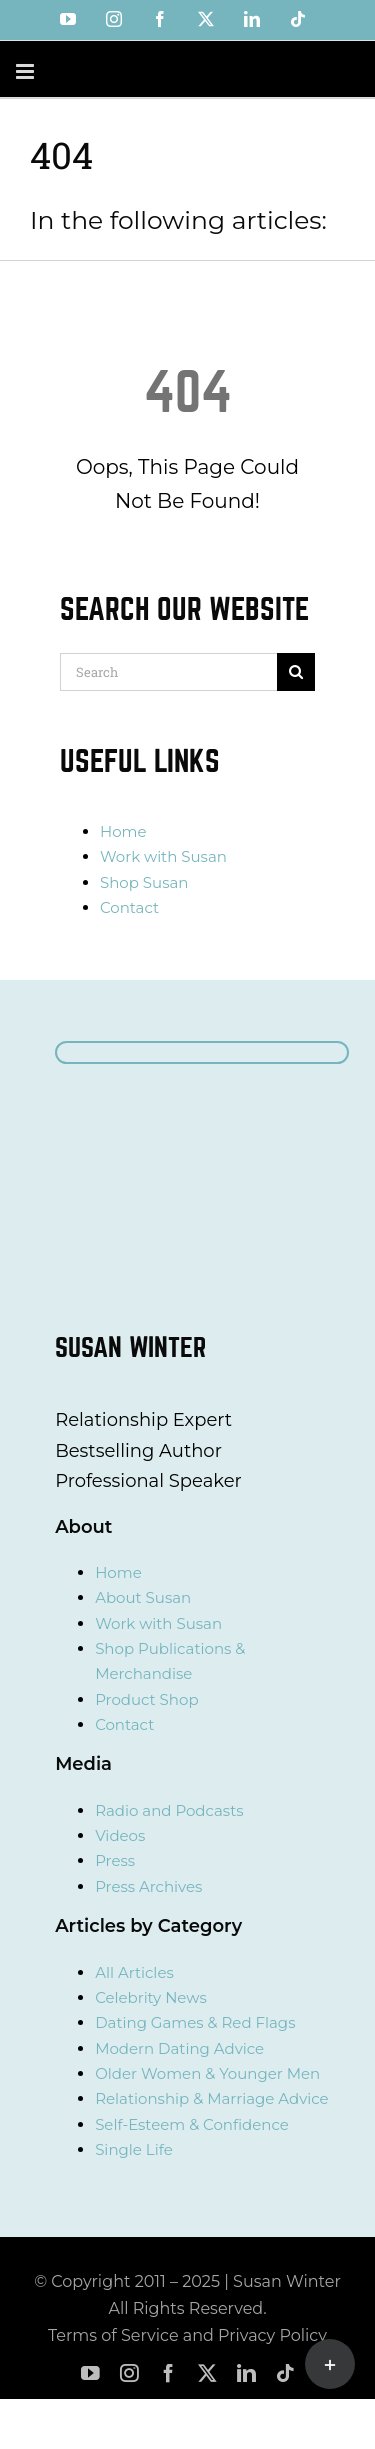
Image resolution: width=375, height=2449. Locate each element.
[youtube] (90, 2373)
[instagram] (129, 2373)
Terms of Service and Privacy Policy (187, 2335)
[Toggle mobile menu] (26, 71)
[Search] (168, 672)
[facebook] (168, 2373)
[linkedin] (246, 2373)
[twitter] (207, 2373)
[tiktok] (285, 2373)
